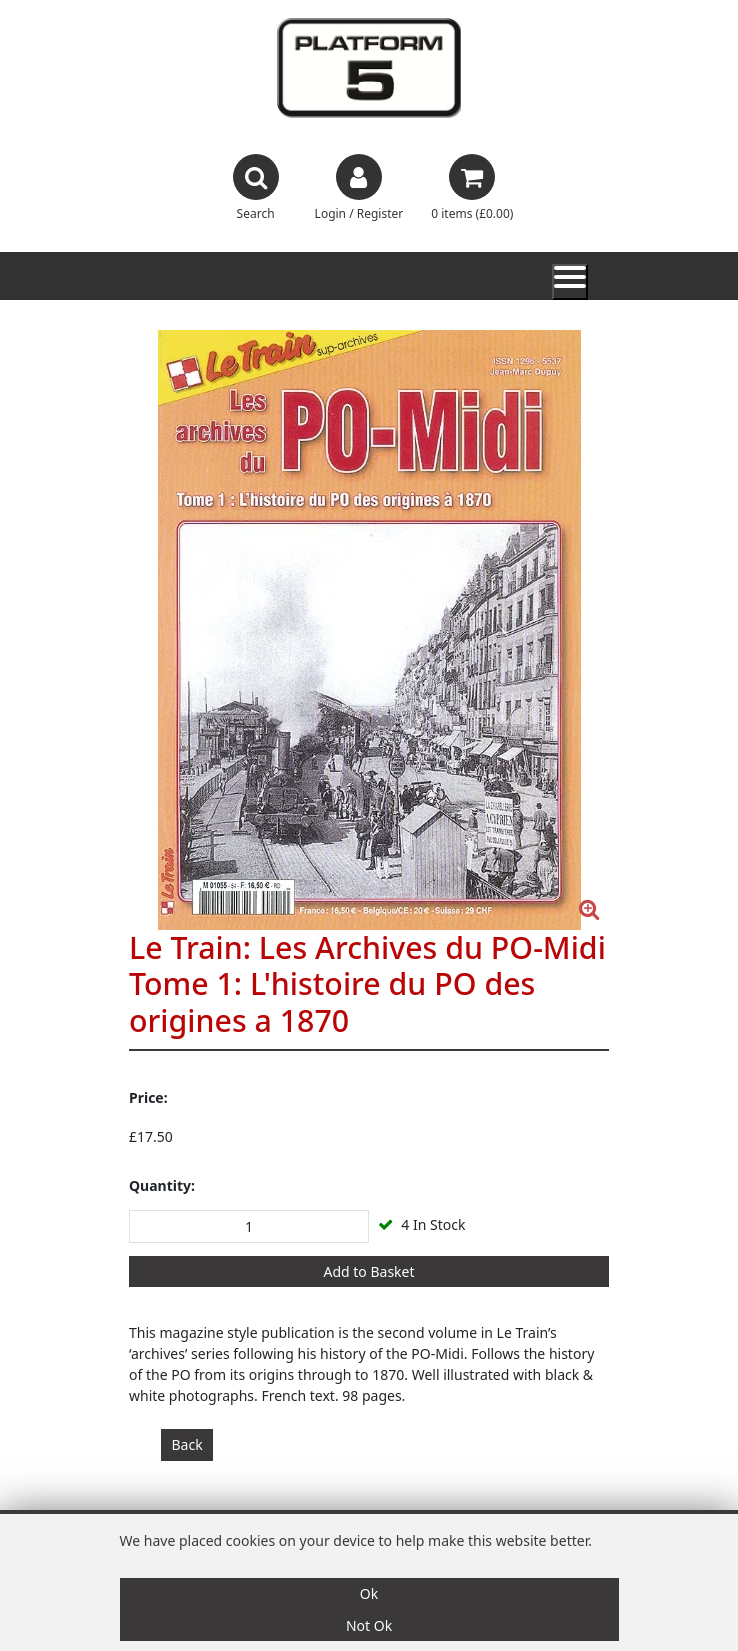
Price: (148, 1097)
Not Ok (369, 1625)
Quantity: (162, 1185)
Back (187, 1444)
